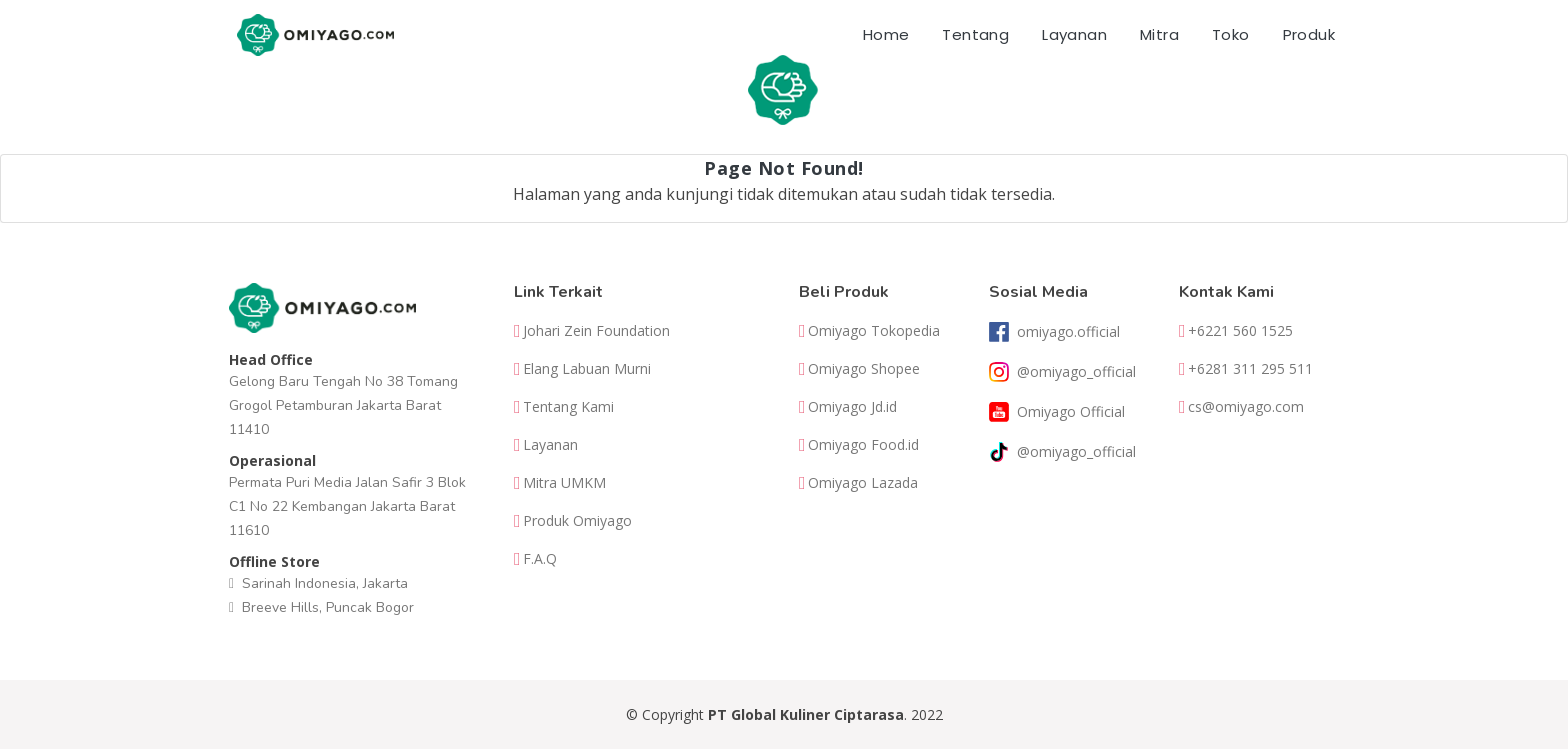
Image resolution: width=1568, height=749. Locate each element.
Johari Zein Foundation (596, 331)
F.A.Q (540, 559)
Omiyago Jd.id (852, 407)
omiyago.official (1068, 332)
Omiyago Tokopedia (874, 331)
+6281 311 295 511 (1250, 369)
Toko (1231, 34)
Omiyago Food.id (863, 445)
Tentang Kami (568, 407)
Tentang (975, 34)
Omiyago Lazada (863, 483)
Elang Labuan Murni (587, 369)
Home (886, 34)
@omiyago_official (1076, 372)
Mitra (1159, 34)
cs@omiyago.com (1246, 407)
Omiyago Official (1071, 412)
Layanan (1074, 34)
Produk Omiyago (577, 521)
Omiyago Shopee (864, 369)
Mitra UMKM (564, 483)
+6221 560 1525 (1240, 331)
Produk (1309, 34)
